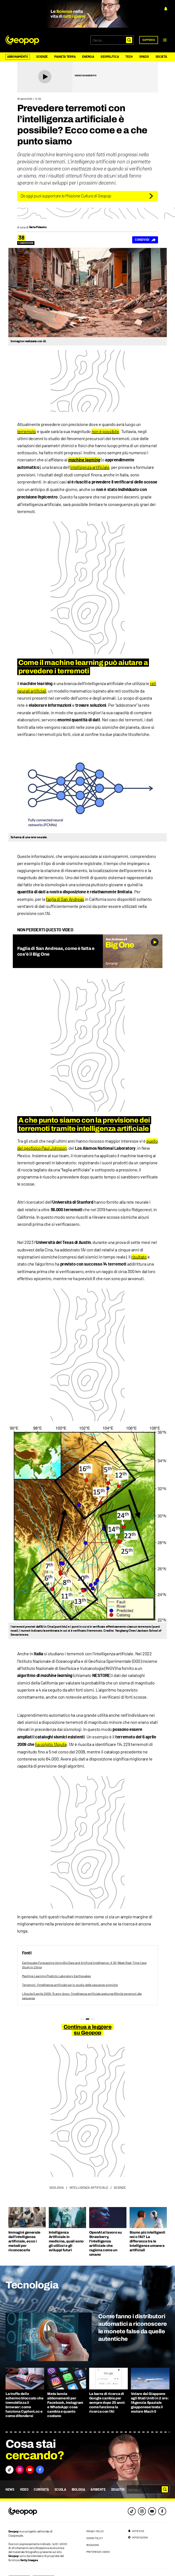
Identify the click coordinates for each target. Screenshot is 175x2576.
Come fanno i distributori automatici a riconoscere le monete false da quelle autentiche (132, 2327)
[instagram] (142, 2511)
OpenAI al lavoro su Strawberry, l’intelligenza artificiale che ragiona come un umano (105, 2243)
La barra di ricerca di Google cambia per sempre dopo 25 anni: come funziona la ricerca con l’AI (107, 2402)
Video (23, 2489)
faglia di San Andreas (65, 899)
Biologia (75, 2489)
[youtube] (152, 2511)
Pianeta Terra (64, 56)
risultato (139, 1256)
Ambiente (95, 2489)
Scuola (58, 2489)
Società (161, 56)
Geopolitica (110, 56)
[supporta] (135, 40)
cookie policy (94, 2538)
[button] (164, 40)
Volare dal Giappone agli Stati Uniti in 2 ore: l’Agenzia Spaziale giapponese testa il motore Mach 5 (150, 2402)
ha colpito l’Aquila (50, 1744)
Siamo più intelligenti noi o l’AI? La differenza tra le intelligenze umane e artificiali (147, 2241)
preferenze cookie (98, 2551)
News (9, 2489)
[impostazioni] (138, 2537)
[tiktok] (132, 2511)
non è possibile (105, 431)
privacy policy (95, 2531)
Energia (88, 56)
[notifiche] (153, 40)
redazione (92, 2544)
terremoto (26, 431)
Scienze (42, 56)
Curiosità (40, 2489)
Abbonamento (17, 56)
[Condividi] (145, 239)
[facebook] (162, 2511)
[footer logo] (38, 2511)
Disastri (113, 2489)
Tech (129, 56)
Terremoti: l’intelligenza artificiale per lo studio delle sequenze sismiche (70, 1985)
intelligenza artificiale (89, 467)
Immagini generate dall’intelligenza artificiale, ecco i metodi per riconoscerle (24, 2241)
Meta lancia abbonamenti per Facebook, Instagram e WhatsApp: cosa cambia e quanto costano (65, 2405)
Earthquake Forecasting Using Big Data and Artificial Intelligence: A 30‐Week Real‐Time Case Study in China (84, 1965)
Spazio (144, 56)
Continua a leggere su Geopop (87, 2030)
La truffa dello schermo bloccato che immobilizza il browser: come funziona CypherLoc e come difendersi (24, 2405)
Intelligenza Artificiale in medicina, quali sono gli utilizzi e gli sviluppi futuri (66, 2241)
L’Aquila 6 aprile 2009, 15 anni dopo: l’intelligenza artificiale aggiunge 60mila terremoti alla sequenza (82, 1996)
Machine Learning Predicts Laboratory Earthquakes (56, 1976)
